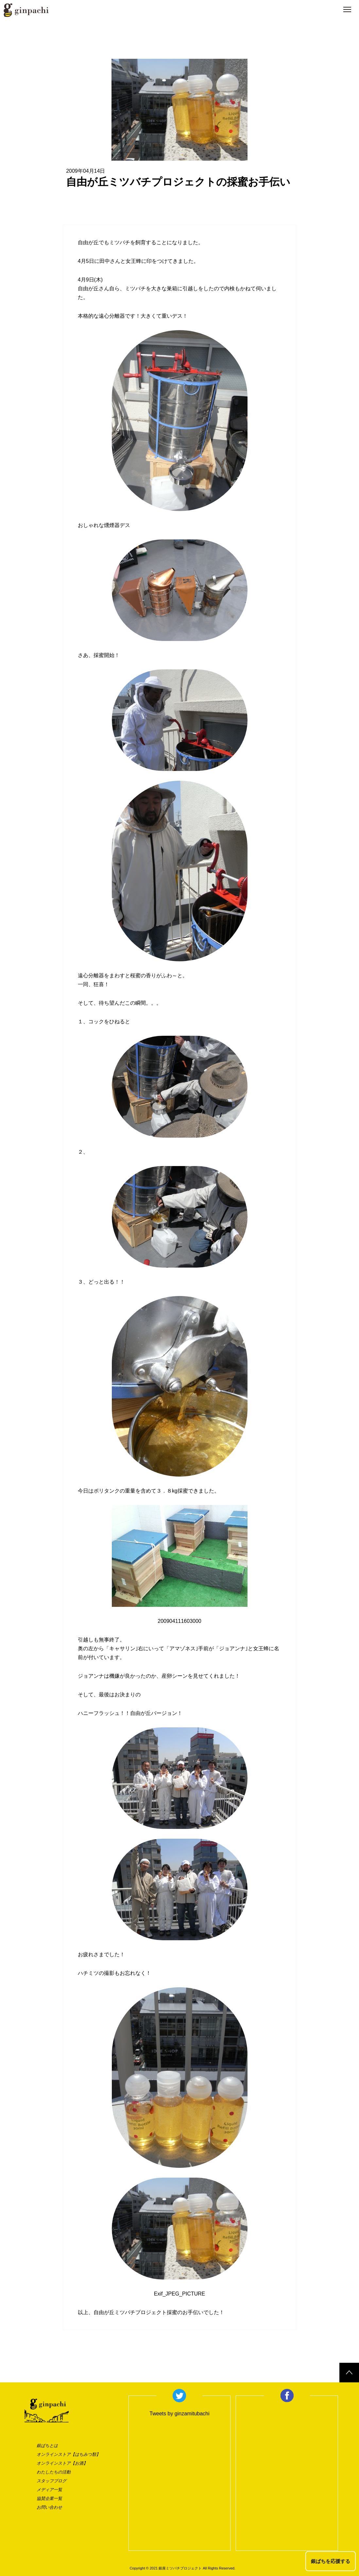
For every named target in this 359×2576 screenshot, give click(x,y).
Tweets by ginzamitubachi (179, 2413)
